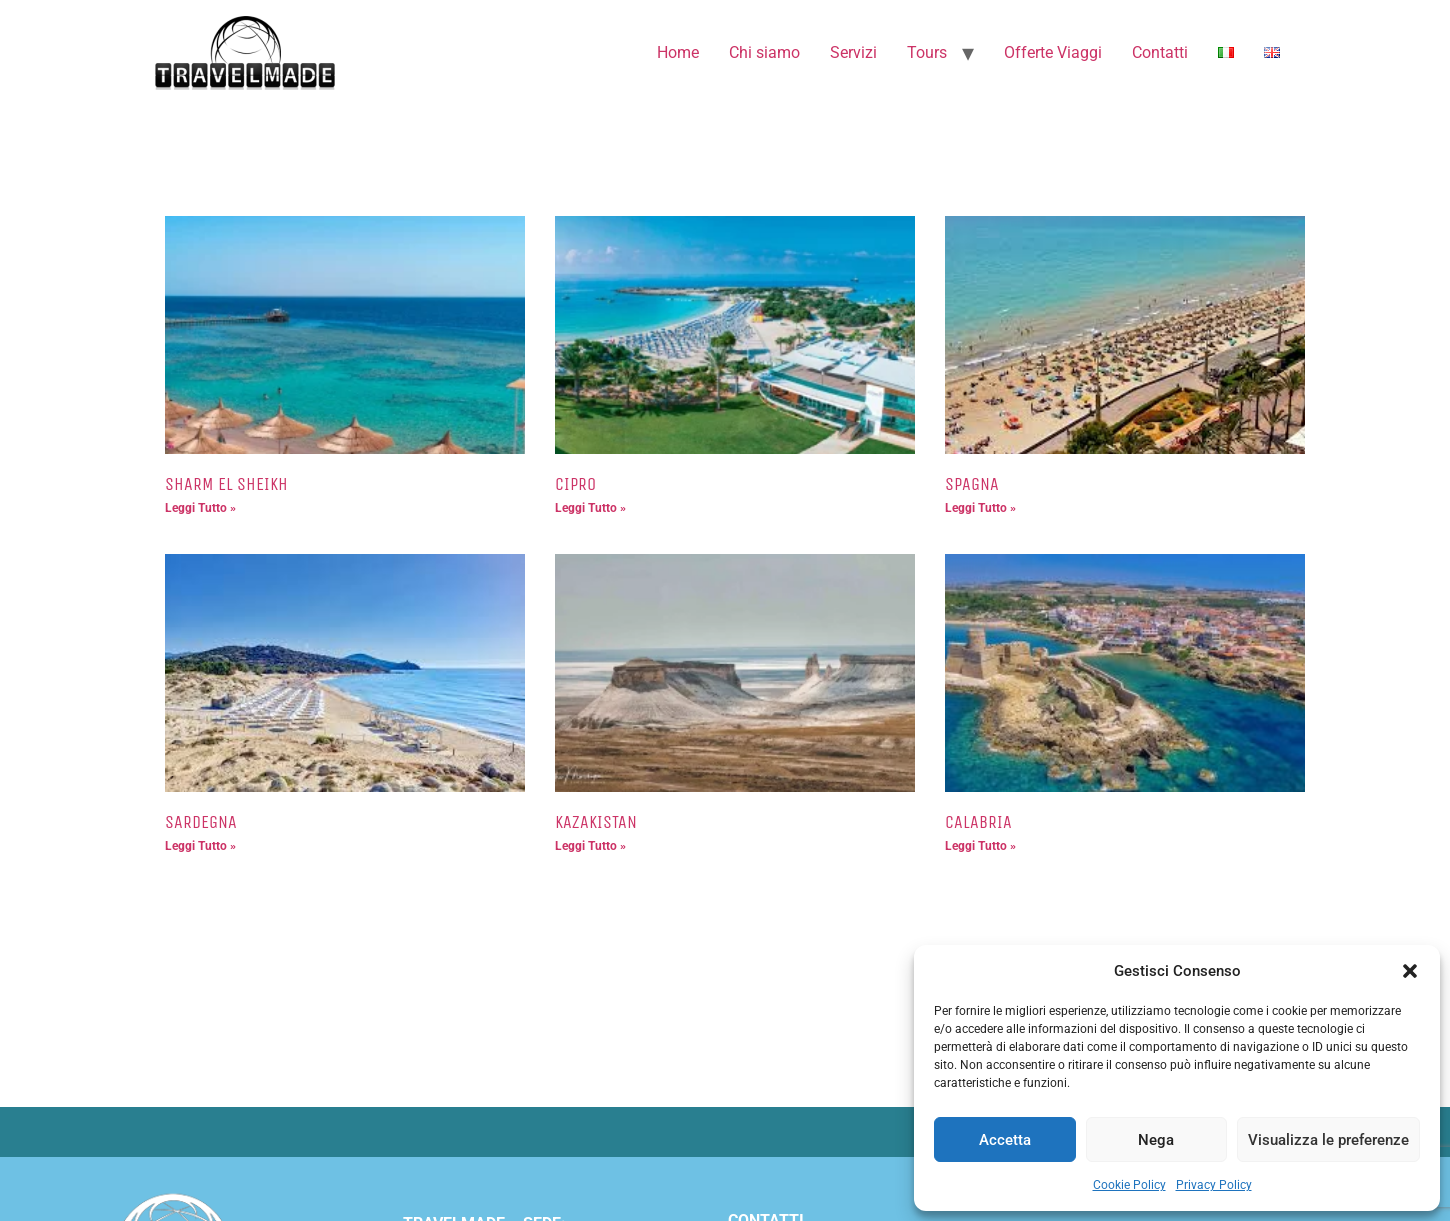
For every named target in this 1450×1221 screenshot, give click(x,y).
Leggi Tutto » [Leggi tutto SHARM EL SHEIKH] (200, 508)
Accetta (1005, 1140)
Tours (927, 52)
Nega (1156, 1140)
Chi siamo (764, 52)
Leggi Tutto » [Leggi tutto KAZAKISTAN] (590, 846)
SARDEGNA (201, 822)
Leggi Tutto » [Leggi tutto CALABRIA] (980, 846)
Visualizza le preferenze (1328, 1140)
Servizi (853, 52)
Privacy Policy (1214, 1185)
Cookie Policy (1129, 1185)
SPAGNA (972, 484)
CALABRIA (978, 822)
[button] (1410, 971)
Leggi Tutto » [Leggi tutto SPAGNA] (980, 508)
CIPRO (575, 484)
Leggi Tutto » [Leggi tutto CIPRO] (590, 508)
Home (678, 52)
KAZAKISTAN (596, 822)
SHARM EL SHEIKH (226, 484)
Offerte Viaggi (1053, 52)
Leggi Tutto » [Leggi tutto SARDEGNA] (200, 846)
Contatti (1160, 52)
